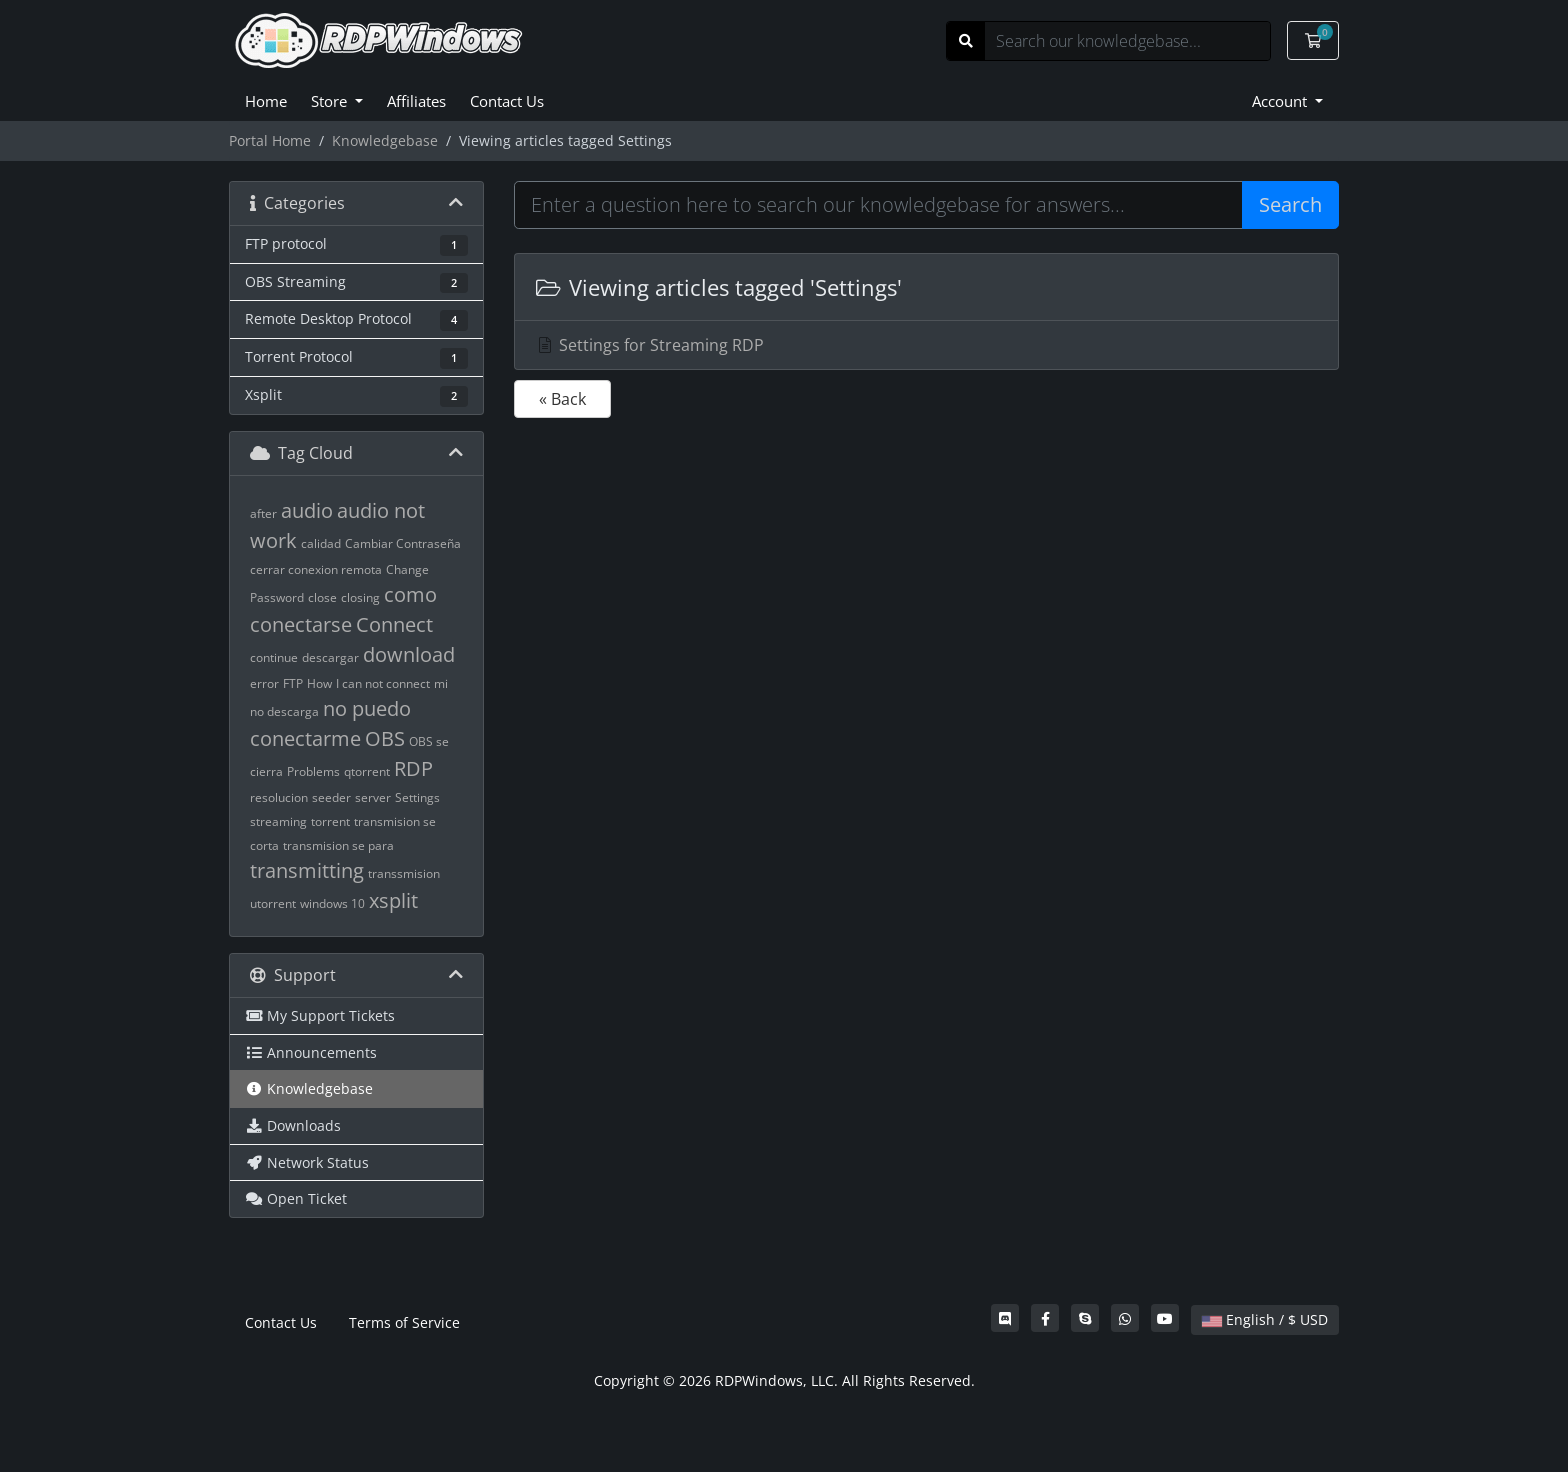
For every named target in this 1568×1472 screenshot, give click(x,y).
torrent (330, 821)
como (410, 594)
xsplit (393, 900)
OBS (385, 738)
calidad (321, 543)
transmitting (307, 870)
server (373, 797)
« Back (562, 399)
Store (331, 101)
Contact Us (507, 101)
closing (360, 597)
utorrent (273, 903)
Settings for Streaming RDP (649, 345)
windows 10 (332, 903)
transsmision (404, 873)
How (319, 683)
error (264, 683)
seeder (331, 797)
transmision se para (338, 845)
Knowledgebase (385, 140)
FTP (293, 683)
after (263, 513)
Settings (417, 797)
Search (1290, 204)
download (409, 654)
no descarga (284, 711)
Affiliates (416, 101)
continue (274, 657)
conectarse (301, 624)
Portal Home (270, 140)
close (322, 597)
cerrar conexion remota (316, 569)
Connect (394, 624)
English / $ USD (1265, 1319)
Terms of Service (404, 1322)
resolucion (279, 797)
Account (1281, 101)
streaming (278, 821)
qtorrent (367, 771)
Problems (313, 771)
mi (441, 683)
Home (266, 101)
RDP (413, 768)
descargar (330, 657)
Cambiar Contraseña (403, 543)
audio (307, 510)
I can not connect (383, 683)
